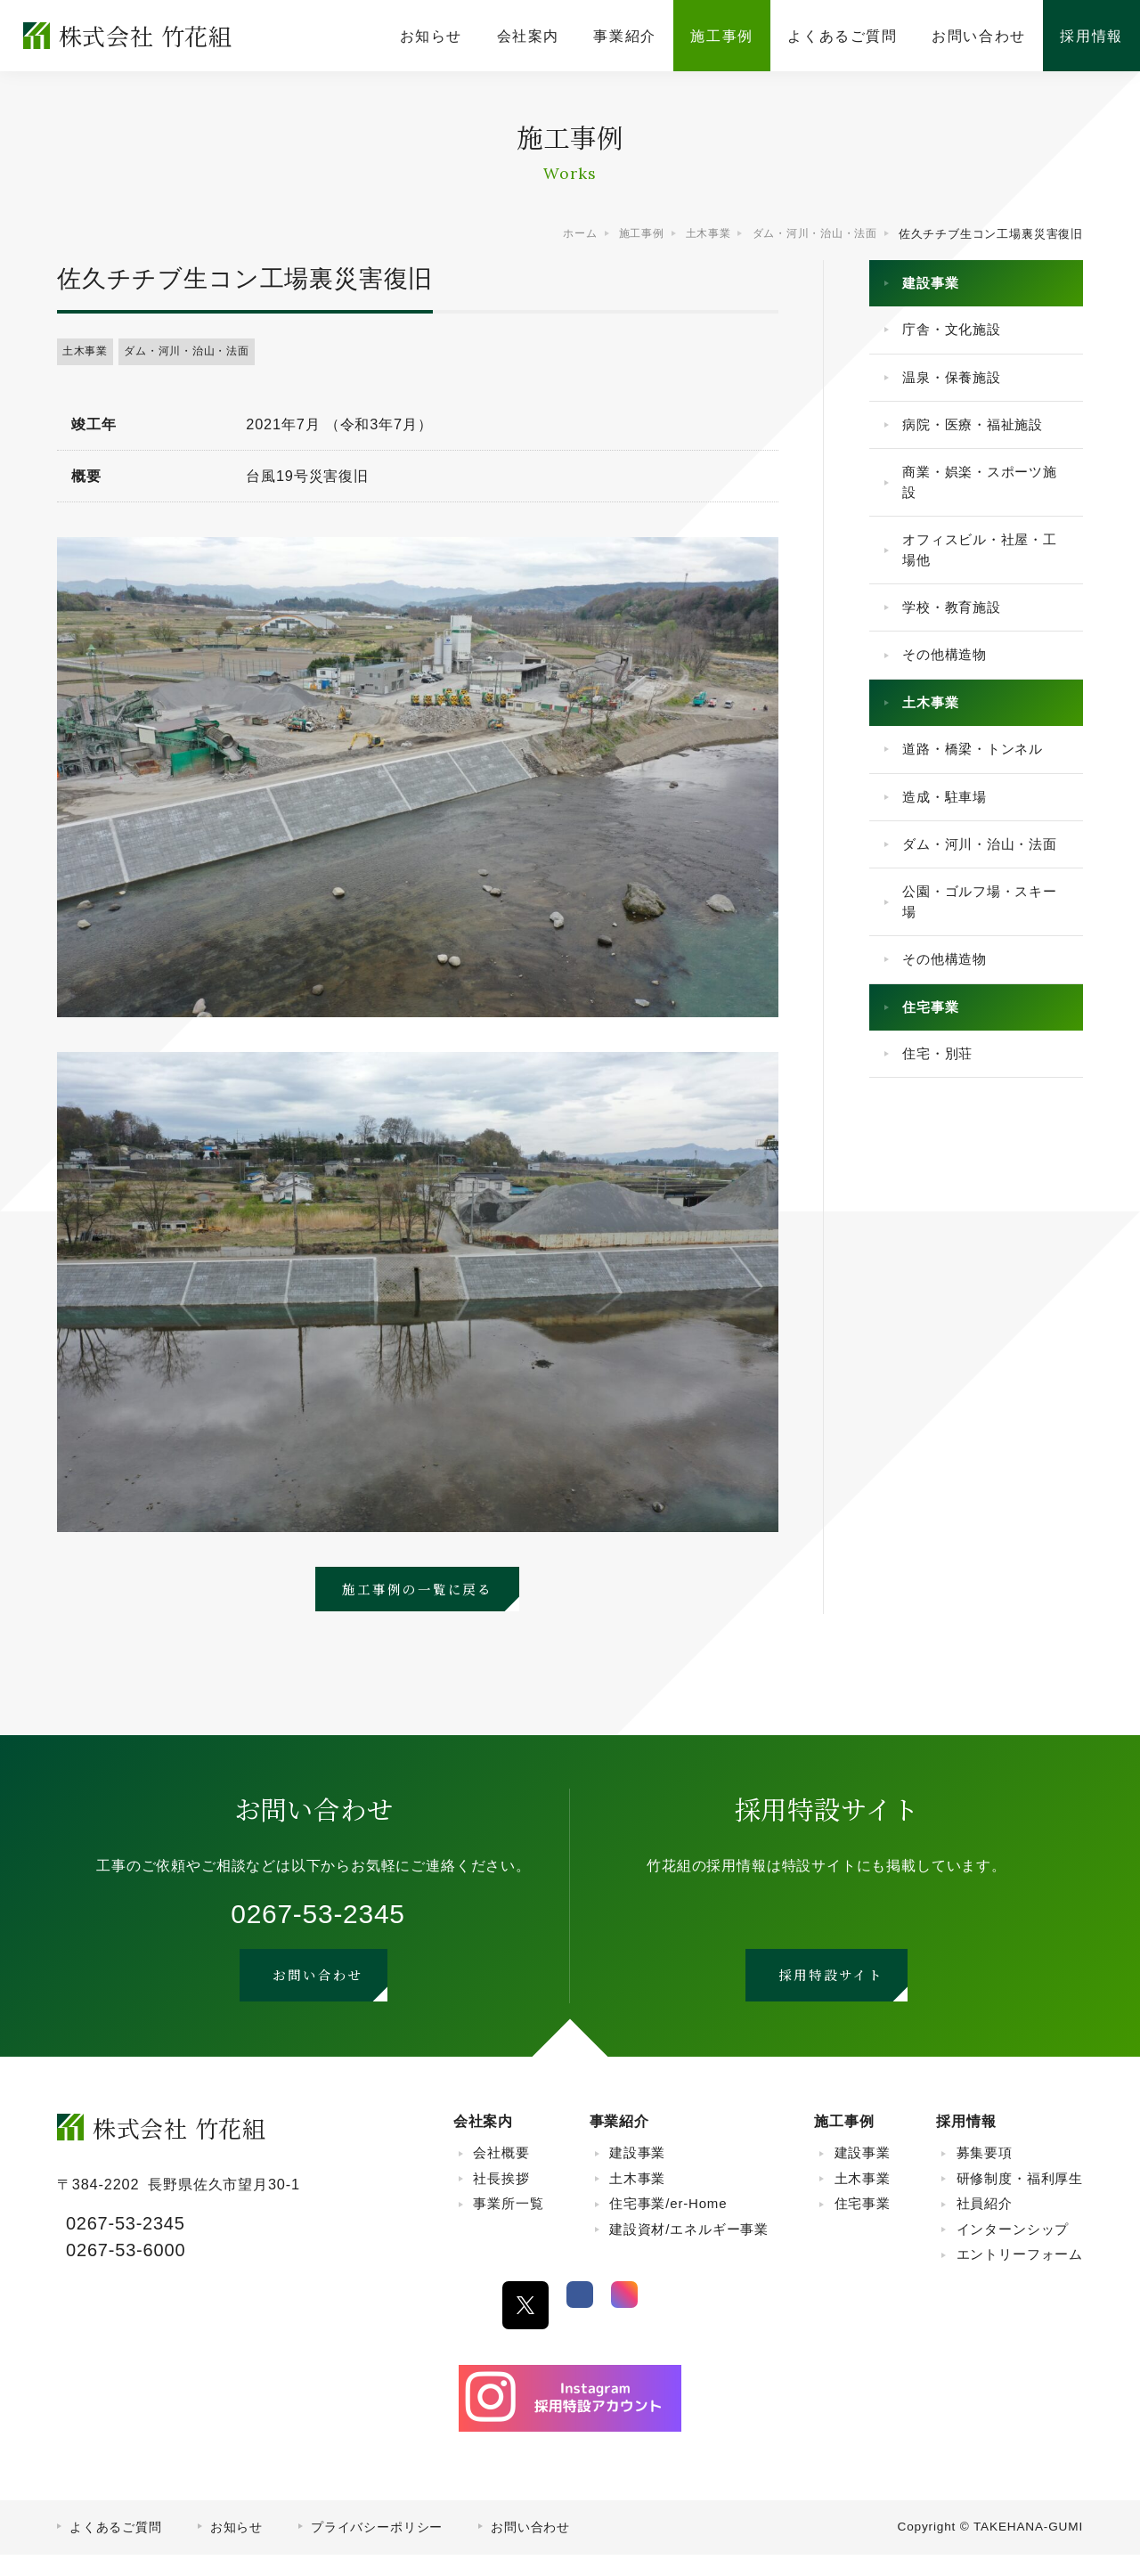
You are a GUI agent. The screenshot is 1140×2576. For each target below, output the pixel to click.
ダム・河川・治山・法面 (197, 352)
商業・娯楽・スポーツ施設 (980, 502)
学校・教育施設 (958, 639)
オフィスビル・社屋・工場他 (980, 575)
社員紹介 (985, 2225)
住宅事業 (935, 1096)
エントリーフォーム (1020, 2276)
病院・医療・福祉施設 (980, 440)
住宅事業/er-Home (668, 2225)
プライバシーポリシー (377, 2548)
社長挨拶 (501, 2199)
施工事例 (844, 2142)
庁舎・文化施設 (958, 336)
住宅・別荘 (943, 1146)
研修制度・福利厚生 (1020, 2199)
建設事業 (935, 285)
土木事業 (87, 352)
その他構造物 (951, 690)
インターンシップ (1013, 2250)
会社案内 (483, 2142)
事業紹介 (619, 2142)
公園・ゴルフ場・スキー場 (980, 980)
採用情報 (966, 2142)
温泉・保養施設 (958, 387)
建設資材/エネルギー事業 (689, 2250)
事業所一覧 (508, 2225)
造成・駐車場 (951, 844)
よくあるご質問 (115, 2548)
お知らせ (236, 2548)
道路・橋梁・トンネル (980, 793)
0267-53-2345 (317, 1919)
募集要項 (985, 2174)
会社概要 (501, 2174)
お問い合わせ (530, 2548)
